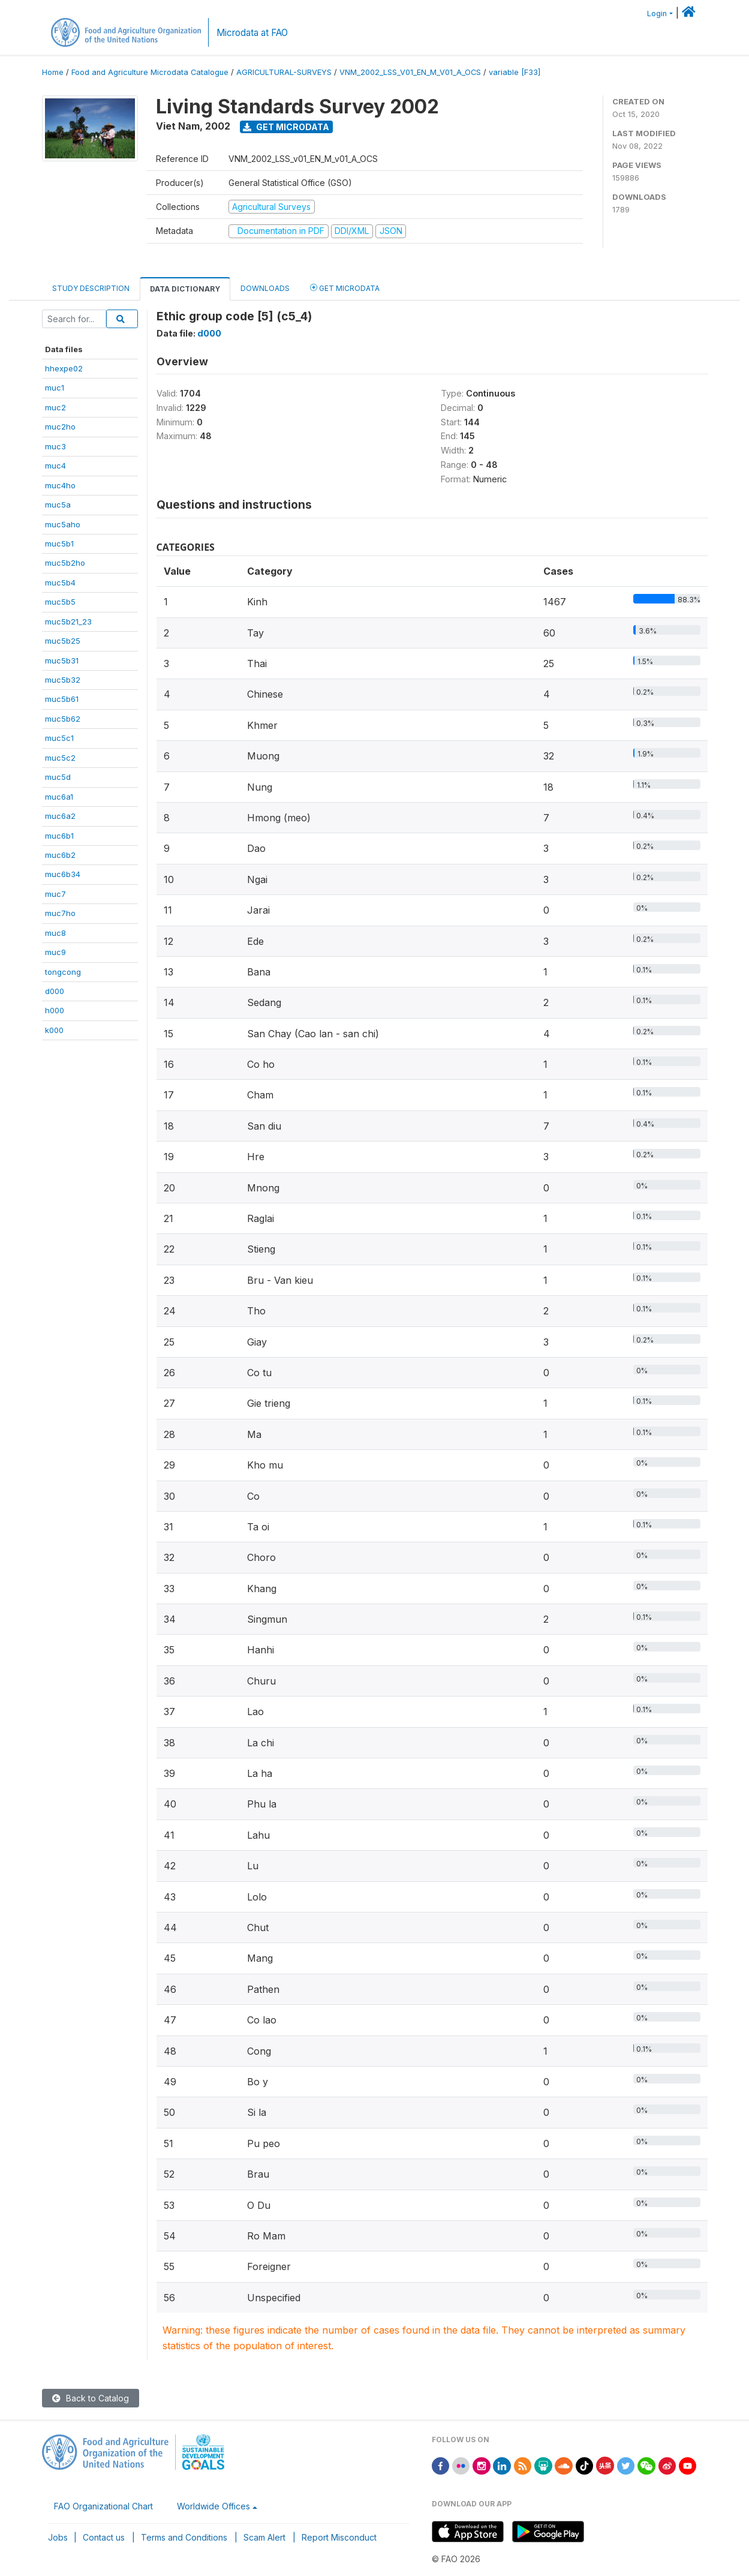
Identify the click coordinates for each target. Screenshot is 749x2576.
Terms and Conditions (184, 2537)
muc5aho (62, 524)
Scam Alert (264, 2537)
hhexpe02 (64, 368)
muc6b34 (62, 874)
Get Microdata (286, 127)
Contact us (104, 2537)
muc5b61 (62, 699)
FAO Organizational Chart (103, 2506)
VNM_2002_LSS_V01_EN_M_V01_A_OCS (410, 72)
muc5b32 (62, 679)
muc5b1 (59, 543)
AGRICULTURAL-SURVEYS (284, 72)
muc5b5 (60, 602)
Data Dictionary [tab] (185, 288)
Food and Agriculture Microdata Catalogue (149, 72)
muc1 (54, 387)
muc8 (55, 933)
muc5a (58, 504)
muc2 (55, 407)
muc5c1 (59, 738)
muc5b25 (62, 640)
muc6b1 (59, 835)
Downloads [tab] (265, 288)
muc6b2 (60, 855)
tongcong (63, 972)
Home (53, 72)
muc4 (55, 465)
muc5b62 (62, 718)
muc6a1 (59, 796)
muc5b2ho (65, 563)
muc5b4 (60, 582)
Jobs (58, 2537)
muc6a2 (60, 816)
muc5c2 (60, 757)
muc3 (55, 446)
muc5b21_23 (68, 621)
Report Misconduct (339, 2537)
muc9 (55, 952)
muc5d (58, 777)
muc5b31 (62, 660)
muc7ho (60, 913)
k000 (54, 1030)
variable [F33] (514, 72)
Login (657, 13)
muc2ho (60, 426)
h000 (54, 1010)
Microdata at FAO (252, 32)
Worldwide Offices (213, 2506)
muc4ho (60, 485)
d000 (54, 991)
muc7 (55, 894)
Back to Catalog (90, 2398)
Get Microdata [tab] (345, 288)
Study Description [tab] (91, 288)
